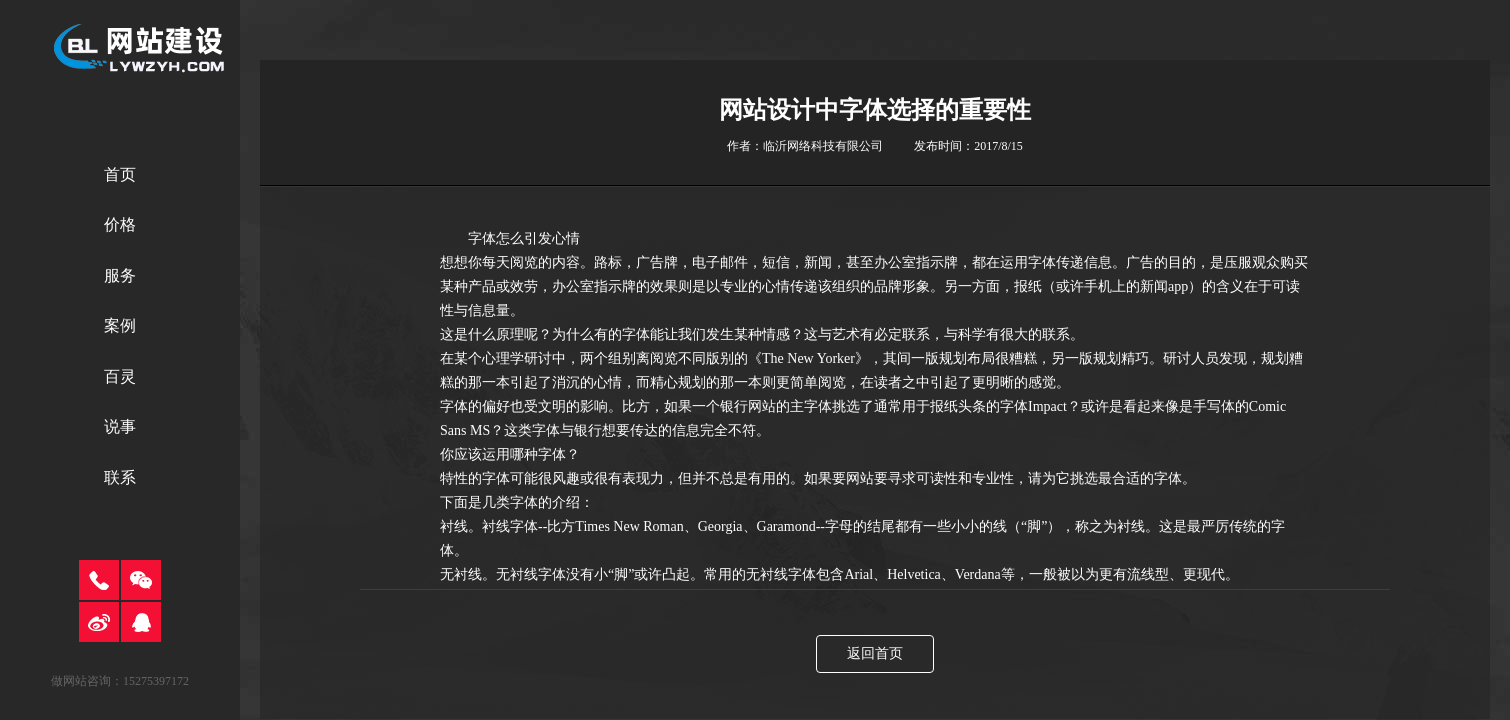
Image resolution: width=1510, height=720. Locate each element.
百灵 (120, 376)
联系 (120, 477)
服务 (120, 275)
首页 (120, 174)
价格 (120, 224)
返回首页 (875, 653)
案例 (120, 325)
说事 (120, 426)
